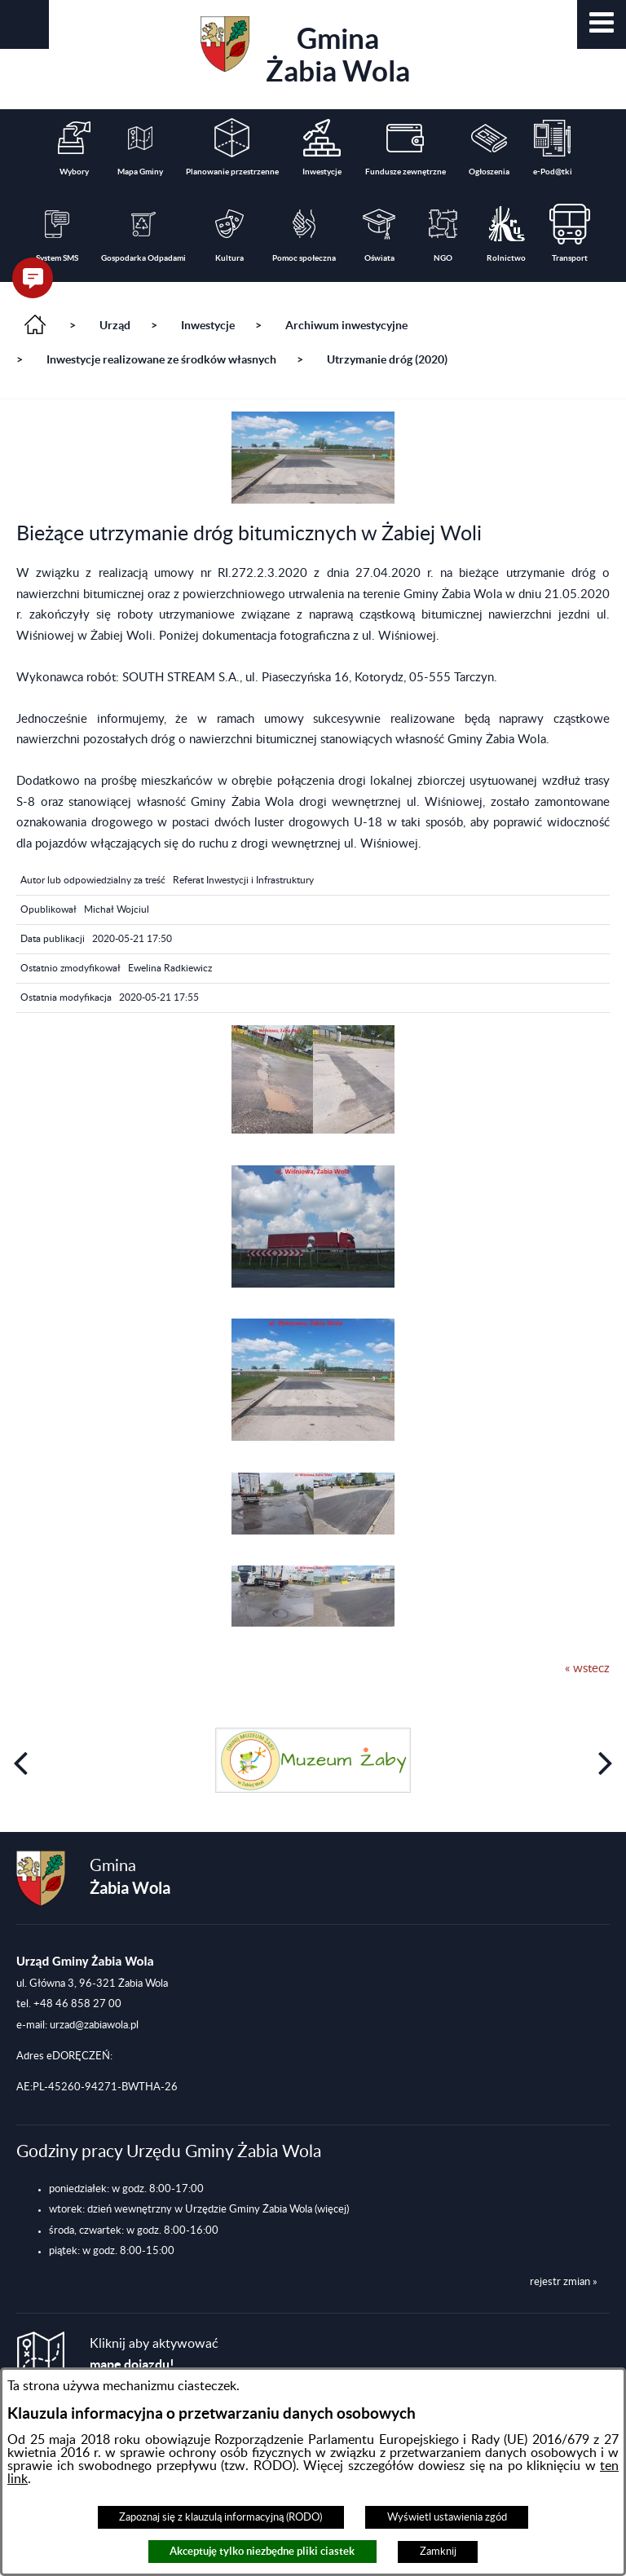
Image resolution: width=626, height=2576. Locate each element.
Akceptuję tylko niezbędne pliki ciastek (262, 2551)
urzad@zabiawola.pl (94, 2025)
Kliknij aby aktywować (154, 2354)
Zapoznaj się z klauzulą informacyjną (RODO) (220, 2517)
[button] (601, 24)
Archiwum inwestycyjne (346, 325)
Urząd (114, 325)
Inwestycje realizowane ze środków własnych (161, 359)
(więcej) (332, 2209)
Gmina (305, 51)
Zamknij (438, 2551)
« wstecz (587, 1668)
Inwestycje (208, 325)
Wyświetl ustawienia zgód (447, 2517)
